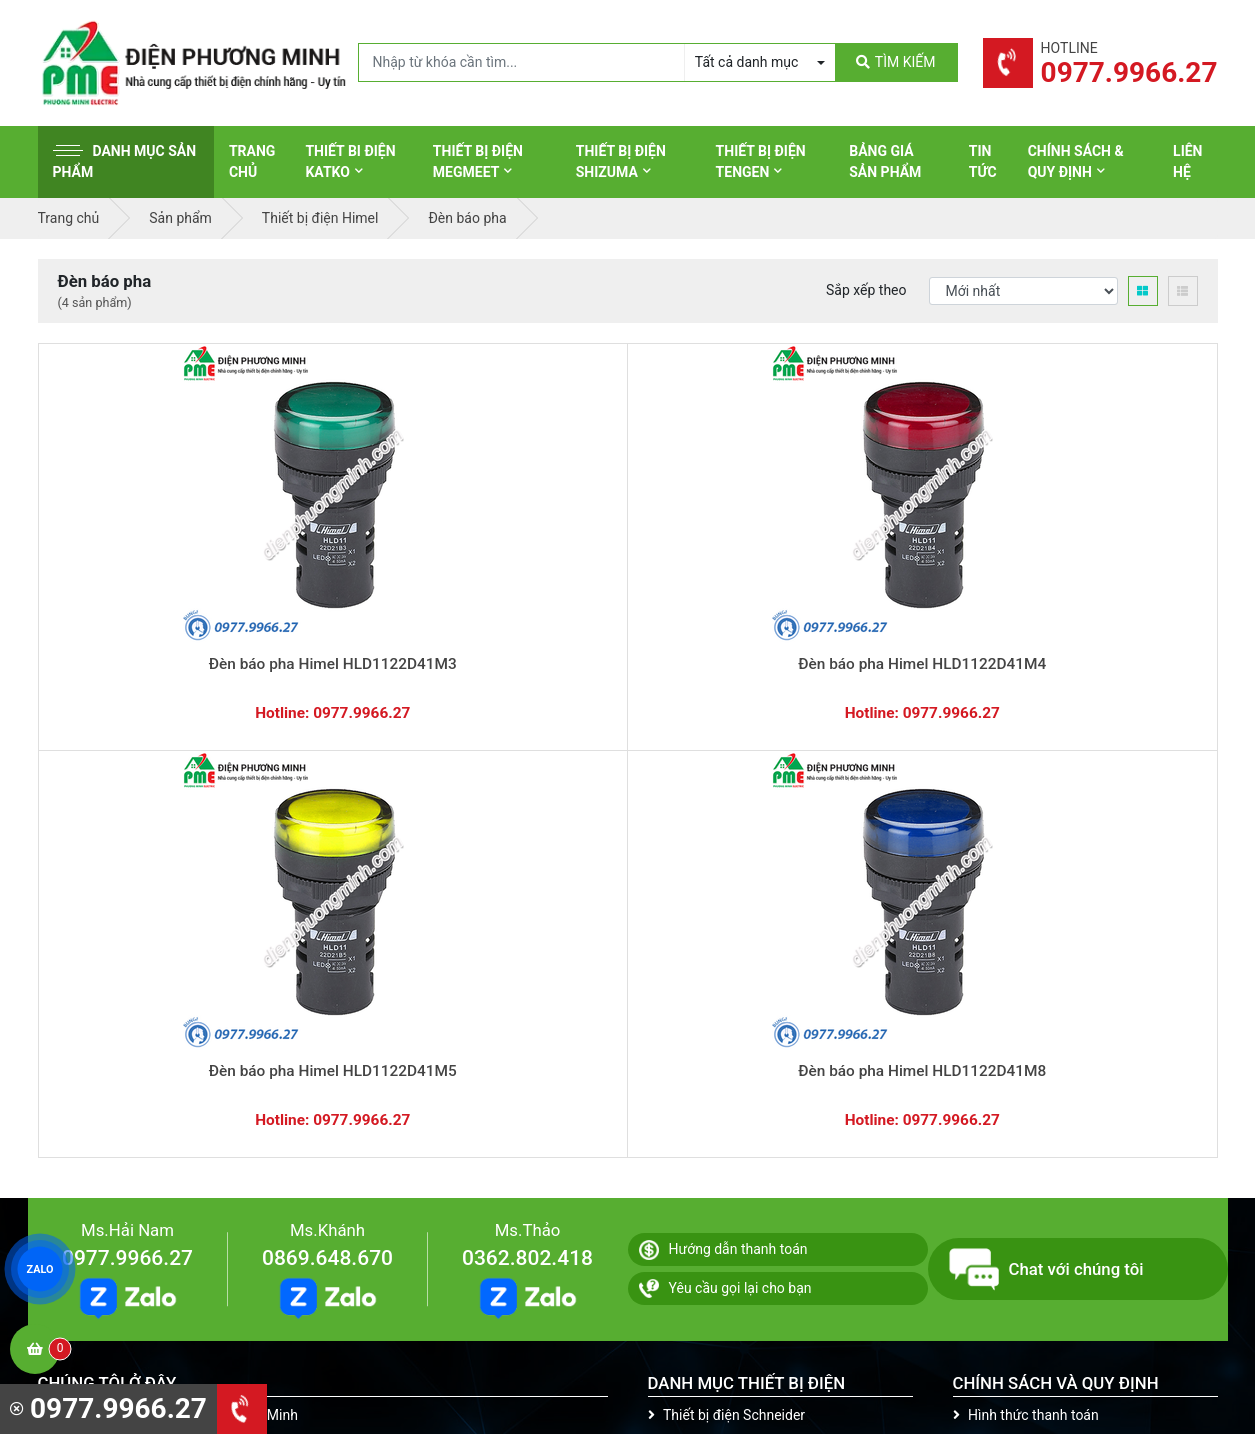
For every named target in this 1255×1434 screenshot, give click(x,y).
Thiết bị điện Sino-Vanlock (736, 1149)
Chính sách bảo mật (1022, 1025)
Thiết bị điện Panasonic (728, 994)
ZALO (40, 1269)
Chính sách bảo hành (1026, 963)
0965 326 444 (221, 1062)
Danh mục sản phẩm (125, 161)
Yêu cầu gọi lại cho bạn (725, 806)
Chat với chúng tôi (1046, 787)
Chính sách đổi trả (1017, 994)
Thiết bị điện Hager (714, 1025)
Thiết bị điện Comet (716, 1118)
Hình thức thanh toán (1026, 932)
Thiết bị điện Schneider (727, 932)
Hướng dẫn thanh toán (723, 767)
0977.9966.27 (127, 776)
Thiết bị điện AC (705, 1087)
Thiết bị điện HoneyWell (729, 1180)
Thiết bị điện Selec (712, 1056)
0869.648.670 (327, 776)
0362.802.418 (527, 776)
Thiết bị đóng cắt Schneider (741, 963)
